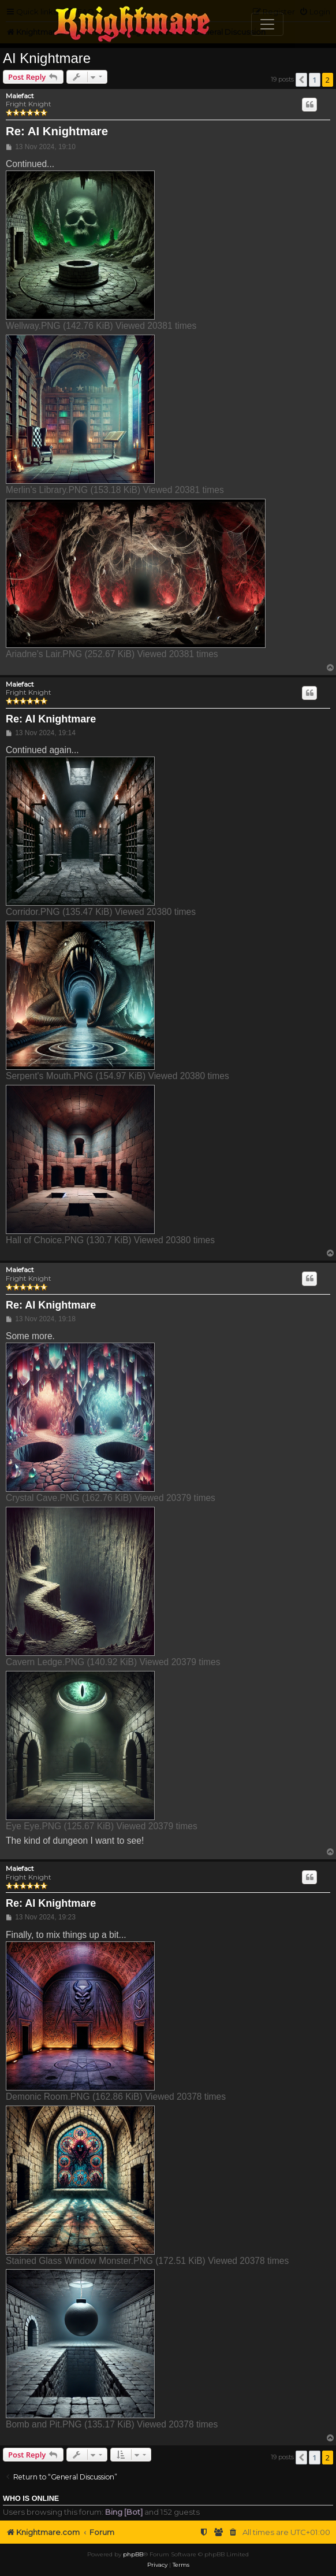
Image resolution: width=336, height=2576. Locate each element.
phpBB (133, 2554)
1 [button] (314, 80)
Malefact (20, 96)
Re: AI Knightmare (57, 131)
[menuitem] (233, 2532)
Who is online (31, 2499)
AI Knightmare (47, 58)
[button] (301, 80)
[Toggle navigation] (267, 24)
